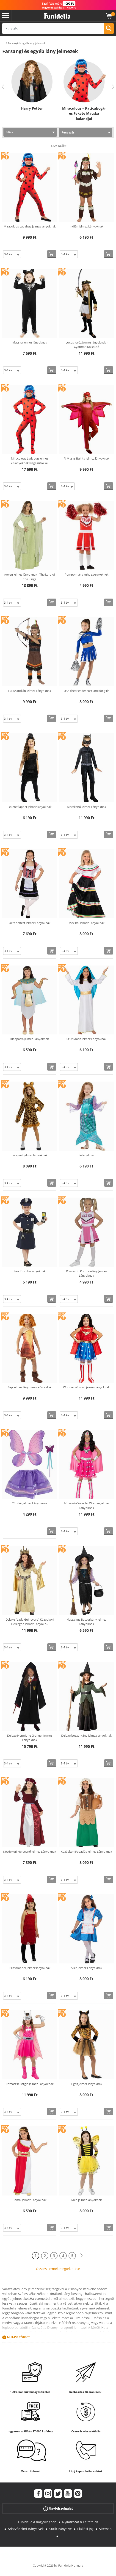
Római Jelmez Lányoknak (30, 2200)
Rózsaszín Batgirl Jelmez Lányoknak (30, 2084)
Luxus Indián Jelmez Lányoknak (29, 691)
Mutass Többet (18, 2337)
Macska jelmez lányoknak (29, 342)
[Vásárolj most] (51, 254)
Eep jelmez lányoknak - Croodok (29, 1387)
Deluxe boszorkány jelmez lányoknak (86, 1735)
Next (113, 86)
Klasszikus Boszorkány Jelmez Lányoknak (86, 1621)
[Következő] (81, 2255)
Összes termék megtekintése (58, 2268)
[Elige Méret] (12, 254)
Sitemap (105, 2529)
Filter (9, 132)
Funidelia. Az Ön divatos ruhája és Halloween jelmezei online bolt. (57, 16)
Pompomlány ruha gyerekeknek (86, 574)
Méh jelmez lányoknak (86, 2200)
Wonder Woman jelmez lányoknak (86, 1387)
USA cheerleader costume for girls (86, 691)
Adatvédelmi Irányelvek (26, 2529)
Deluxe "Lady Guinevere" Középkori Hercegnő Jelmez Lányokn (30, 1621)
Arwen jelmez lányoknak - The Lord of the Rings (29, 576)
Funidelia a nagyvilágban (37, 2522)
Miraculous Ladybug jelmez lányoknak (30, 226)
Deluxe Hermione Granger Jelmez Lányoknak (29, 1737)
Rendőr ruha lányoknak (30, 1271)
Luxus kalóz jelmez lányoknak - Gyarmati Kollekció (87, 344)
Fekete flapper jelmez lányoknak (30, 807)
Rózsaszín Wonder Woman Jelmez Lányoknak (86, 1505)
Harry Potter (32, 108)
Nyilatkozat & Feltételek (80, 2522)
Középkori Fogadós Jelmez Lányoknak (86, 1851)
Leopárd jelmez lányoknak (29, 1155)
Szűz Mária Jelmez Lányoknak (86, 1039)
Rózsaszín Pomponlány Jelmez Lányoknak (86, 1273)
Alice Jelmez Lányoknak (86, 1968)
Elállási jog (85, 2529)
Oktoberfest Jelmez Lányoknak (29, 923)
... (3, 43)
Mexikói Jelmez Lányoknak (87, 923)
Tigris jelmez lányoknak (86, 2084)
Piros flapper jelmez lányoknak (29, 1968)
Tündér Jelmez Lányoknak (29, 1503)
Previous (3, 86)
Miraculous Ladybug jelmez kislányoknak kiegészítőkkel (29, 460)
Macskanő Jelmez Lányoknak (86, 807)
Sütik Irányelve (60, 2529)
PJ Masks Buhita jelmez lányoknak (86, 458)
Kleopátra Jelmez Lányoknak (29, 1039)
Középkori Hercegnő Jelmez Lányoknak (29, 1851)
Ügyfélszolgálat (58, 2508)
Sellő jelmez (86, 1155)
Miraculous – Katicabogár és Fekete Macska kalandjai (84, 113)
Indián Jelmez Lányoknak (86, 226)
